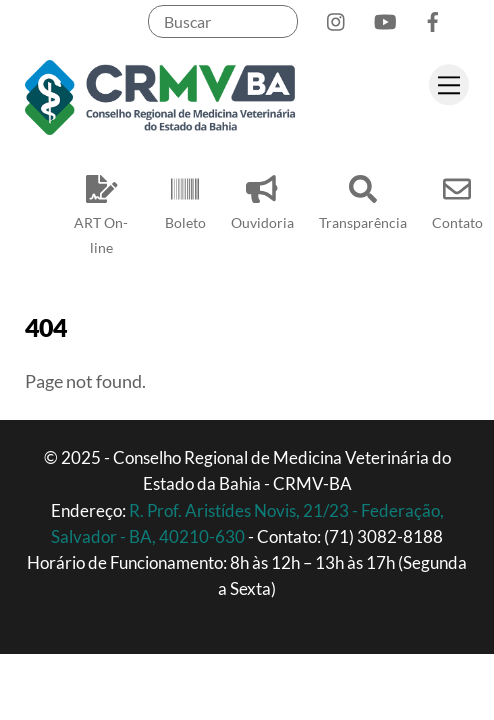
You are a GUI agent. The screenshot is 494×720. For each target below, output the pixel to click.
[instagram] (337, 17)
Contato (457, 198)
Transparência (363, 198)
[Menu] (449, 84)
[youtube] (385, 17)
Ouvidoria (262, 198)
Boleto (185, 198)
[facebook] (433, 17)
